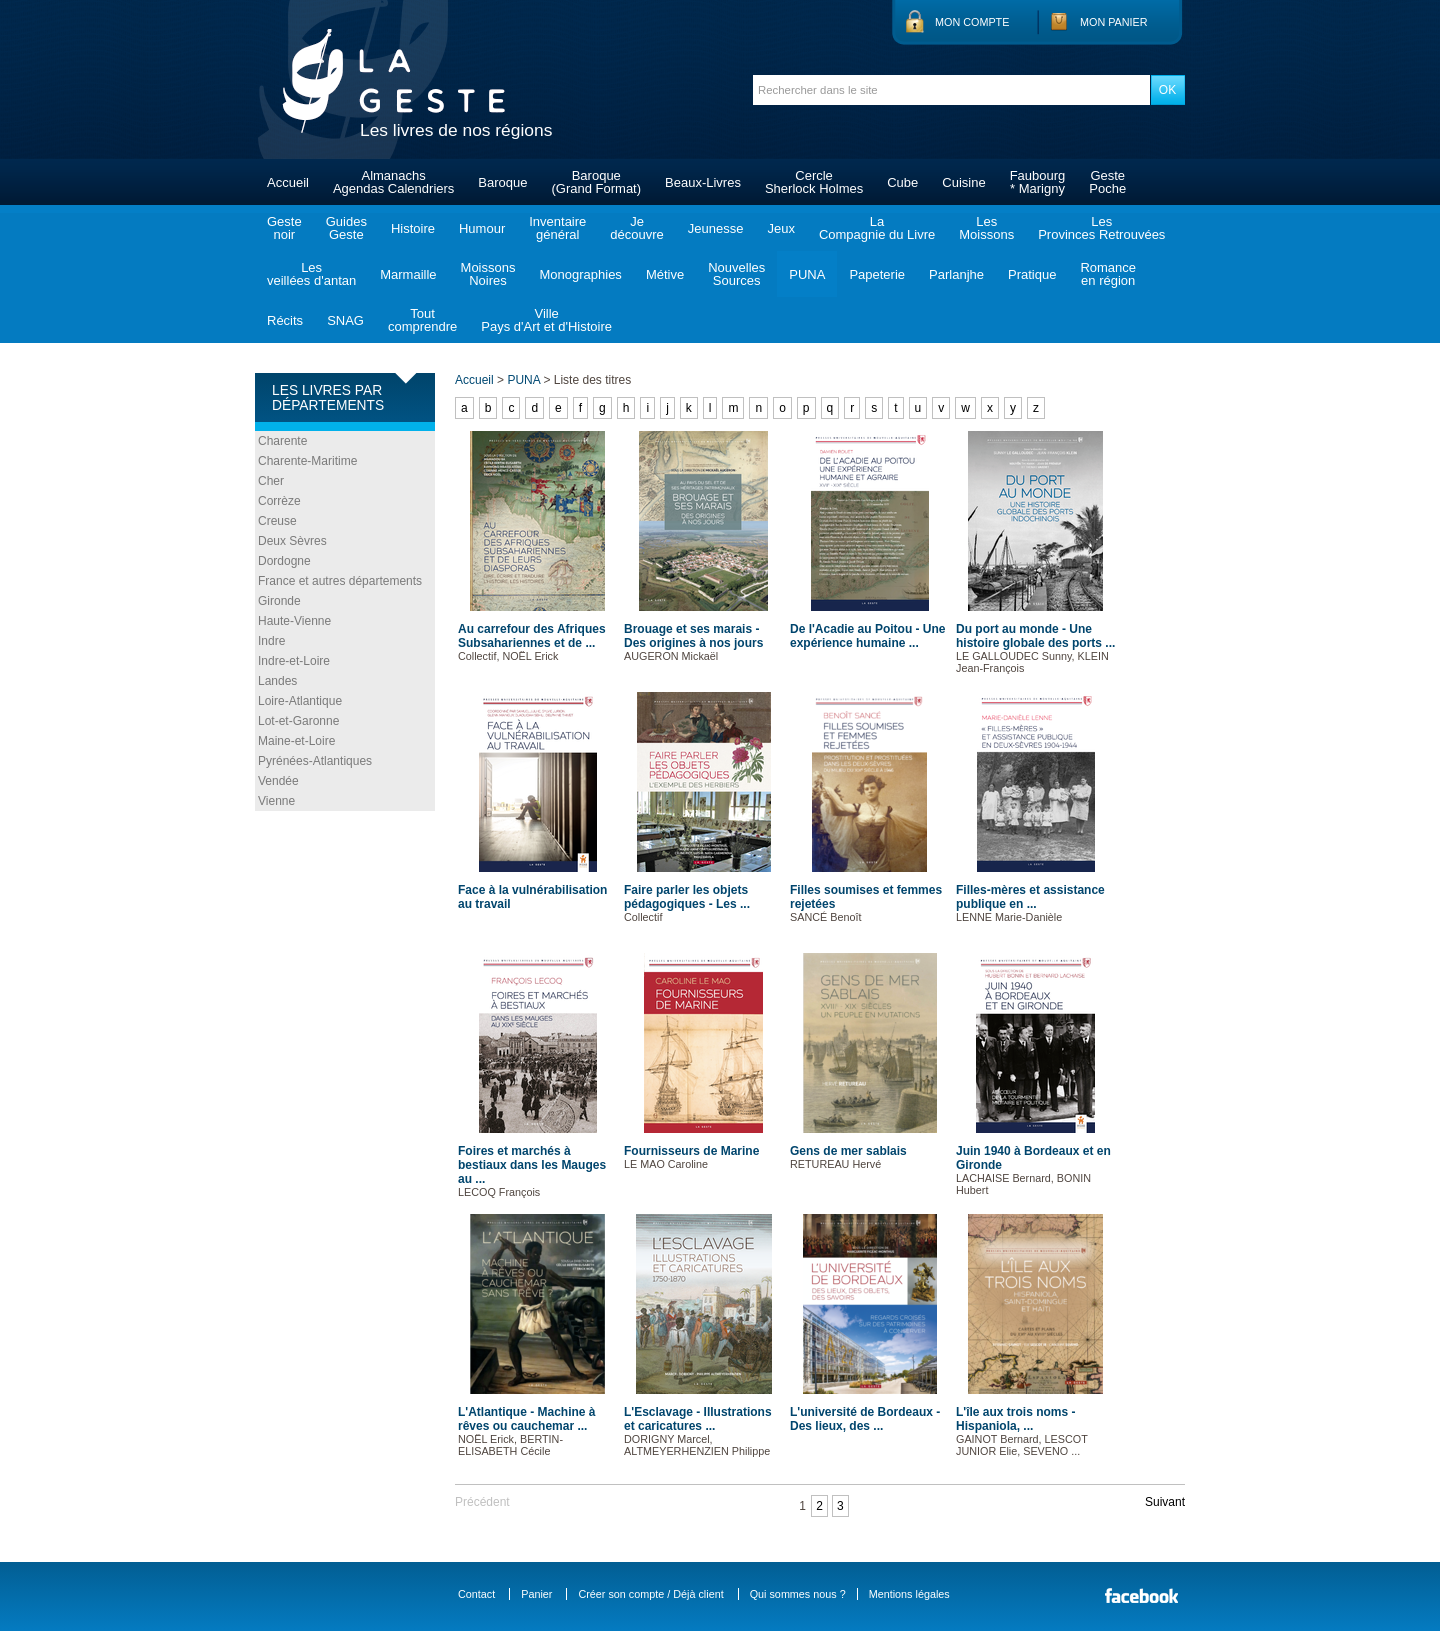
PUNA (807, 274)
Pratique (1032, 274)
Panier (536, 1594)
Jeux (780, 228)
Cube (902, 182)
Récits (285, 320)
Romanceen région (1108, 274)
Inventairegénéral (557, 228)
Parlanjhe (956, 274)
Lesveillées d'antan (311, 274)
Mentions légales (909, 1594)
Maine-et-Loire (296, 741)
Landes (277, 681)
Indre (271, 641)
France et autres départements (340, 581)
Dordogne (284, 561)
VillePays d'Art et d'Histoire (546, 320)
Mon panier (1114, 22)
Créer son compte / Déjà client (650, 1594)
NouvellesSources (736, 274)
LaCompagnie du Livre (877, 228)
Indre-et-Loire (294, 661)
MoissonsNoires (488, 274)
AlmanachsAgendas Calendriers (393, 182)
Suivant (1165, 1502)
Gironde (279, 601)
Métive (665, 274)
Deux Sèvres (292, 541)
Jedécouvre (636, 228)
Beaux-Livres (703, 182)
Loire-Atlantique (300, 701)
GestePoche (1107, 182)
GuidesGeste (346, 228)
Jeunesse (716, 228)
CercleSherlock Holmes (814, 182)
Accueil (288, 182)
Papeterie (877, 274)
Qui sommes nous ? (798, 1594)
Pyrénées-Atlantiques (315, 761)
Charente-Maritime (307, 461)
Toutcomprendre (422, 320)
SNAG (345, 320)
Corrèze (279, 501)
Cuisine (963, 182)
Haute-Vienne (294, 621)
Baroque (502, 182)
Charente (282, 441)
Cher (271, 481)
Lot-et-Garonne (298, 721)
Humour (482, 228)
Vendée (278, 781)
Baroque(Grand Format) (596, 182)
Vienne (276, 801)
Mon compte (972, 22)
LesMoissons (986, 228)
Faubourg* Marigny (1038, 182)
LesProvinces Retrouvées (1101, 228)
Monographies (580, 274)
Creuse (277, 521)
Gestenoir (284, 228)
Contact (476, 1594)
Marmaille (408, 274)
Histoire (413, 228)
